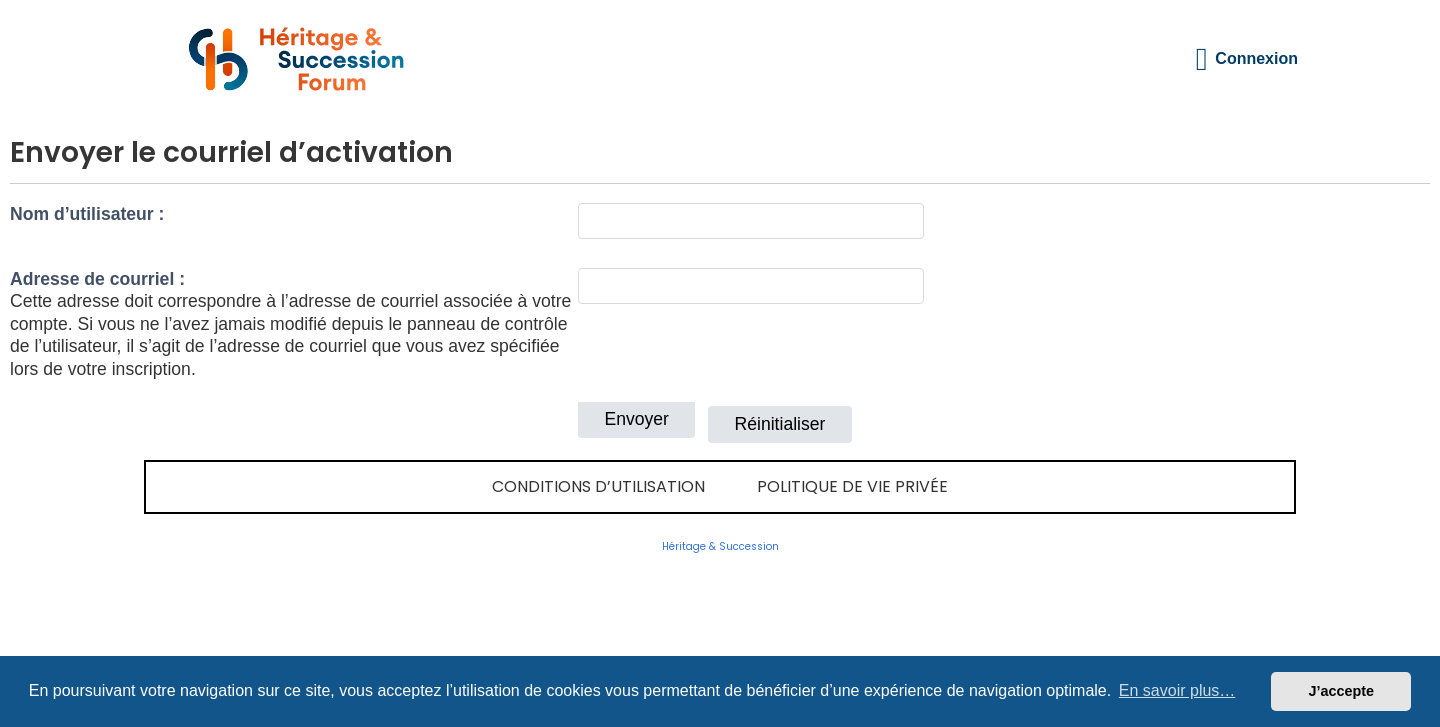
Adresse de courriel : (97, 279)
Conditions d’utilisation (598, 486)
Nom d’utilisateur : (87, 214)
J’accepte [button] (1341, 691)
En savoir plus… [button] (1177, 690)
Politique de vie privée (852, 486)
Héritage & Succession (720, 546)
